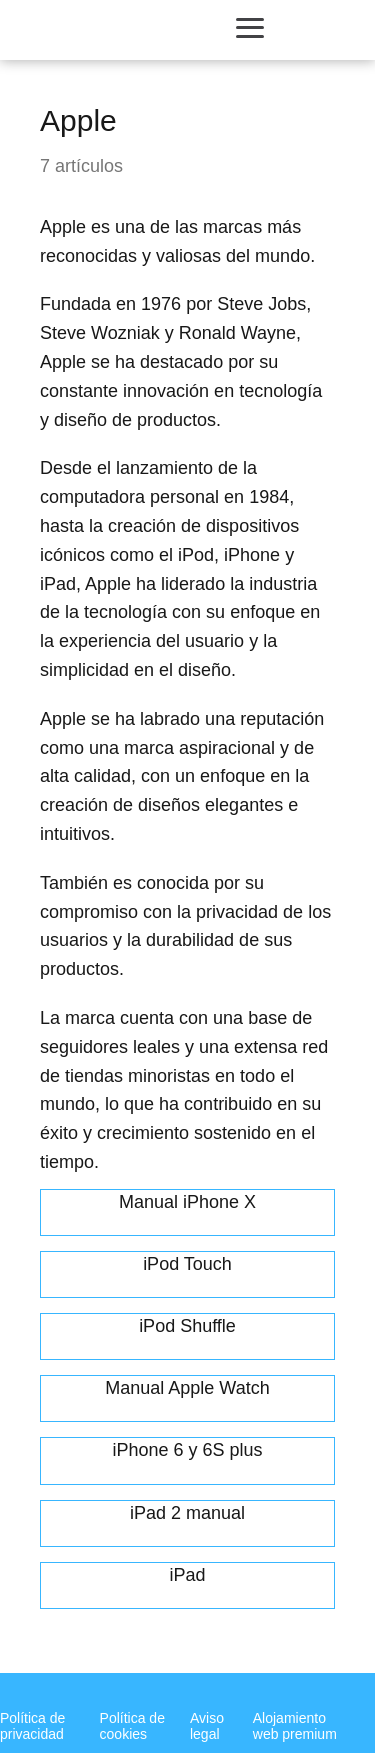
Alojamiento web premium (295, 1726)
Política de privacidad (32, 1726)
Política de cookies (132, 1726)
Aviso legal (207, 1726)
